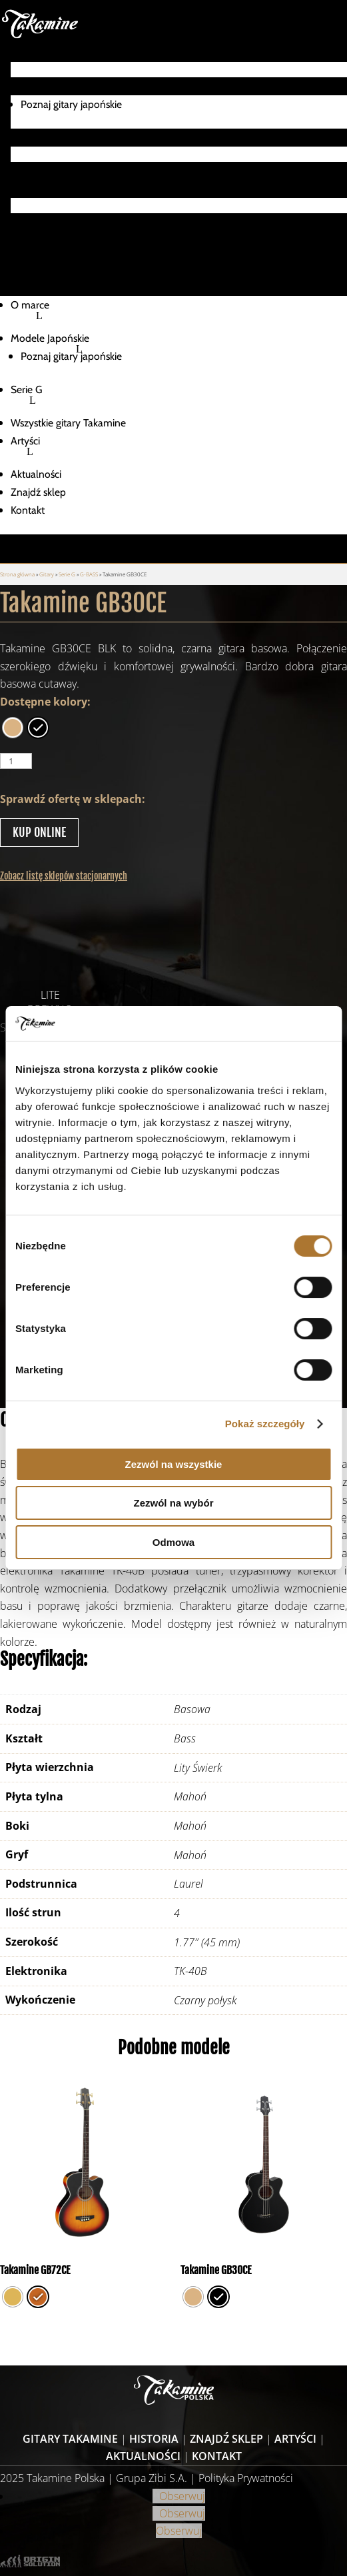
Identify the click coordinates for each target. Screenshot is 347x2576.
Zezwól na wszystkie (173, 1464)
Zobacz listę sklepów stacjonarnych (63, 876)
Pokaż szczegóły (265, 1423)
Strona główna (17, 574)
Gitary (46, 574)
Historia (153, 2438)
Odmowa (173, 1542)
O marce (30, 53)
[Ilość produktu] (16, 761)
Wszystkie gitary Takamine (68, 171)
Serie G (27, 137)
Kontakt (28, 258)
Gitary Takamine (70, 2438)
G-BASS (89, 574)
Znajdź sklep (38, 240)
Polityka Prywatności (245, 2478)
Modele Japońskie (50, 86)
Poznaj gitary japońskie (71, 104)
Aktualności (36, 222)
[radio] (13, 728)
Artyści (25, 189)
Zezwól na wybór (173, 1503)
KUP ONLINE (39, 832)
